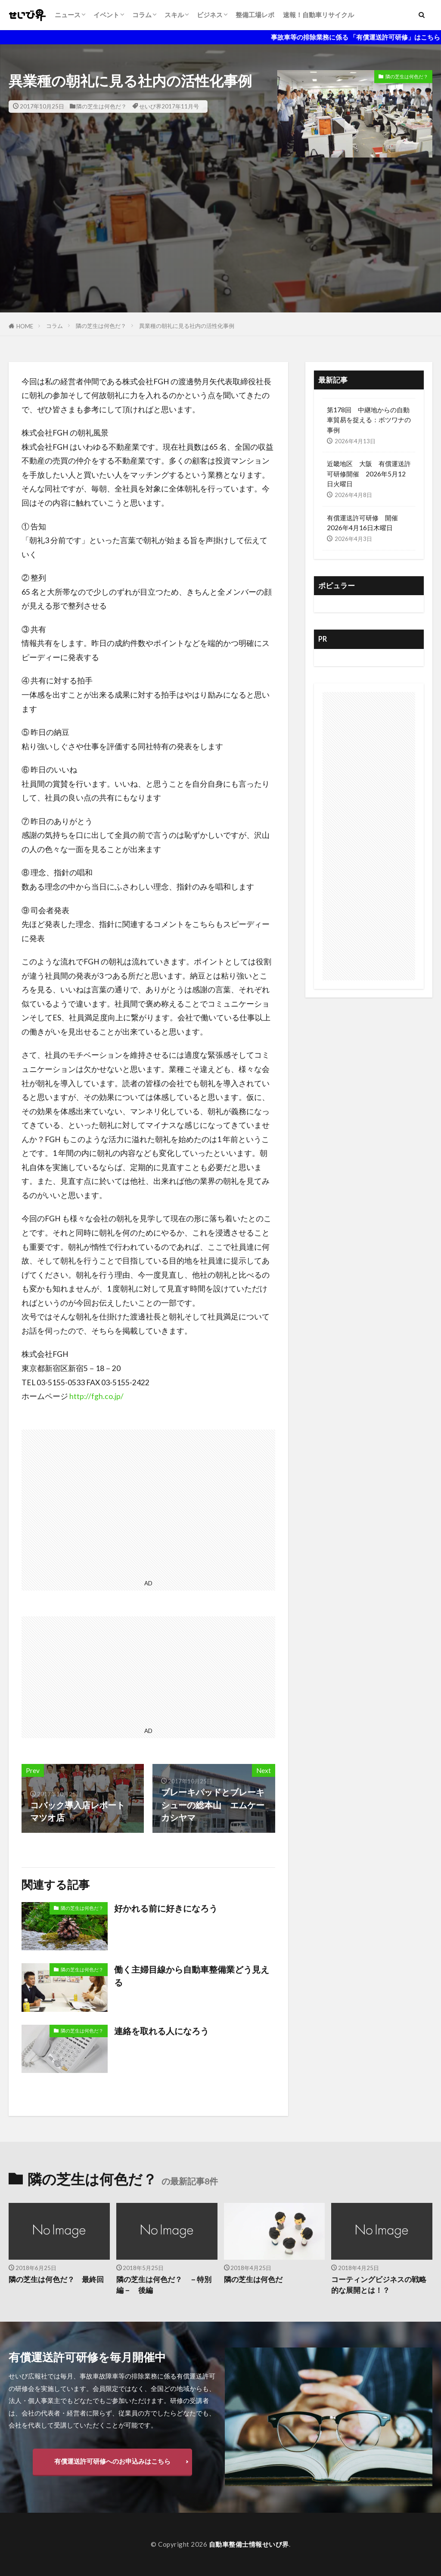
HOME (24, 326)
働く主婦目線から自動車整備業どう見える (191, 1975)
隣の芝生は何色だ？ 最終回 (56, 2279)
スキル (174, 15)
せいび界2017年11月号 (169, 106)
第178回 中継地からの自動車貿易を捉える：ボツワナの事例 (369, 419)
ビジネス (210, 15)
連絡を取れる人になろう (161, 2031)
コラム (142, 15)
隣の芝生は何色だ (253, 2279)
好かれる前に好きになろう (165, 1908)
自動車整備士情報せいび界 (249, 2544)
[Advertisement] (220, 252)
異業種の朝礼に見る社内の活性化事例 (186, 325)
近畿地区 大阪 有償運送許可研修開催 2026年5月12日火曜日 (369, 473)
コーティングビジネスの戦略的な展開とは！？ (378, 2285)
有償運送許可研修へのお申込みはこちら (112, 2461)
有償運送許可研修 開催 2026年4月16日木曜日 (365, 522)
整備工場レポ (255, 15)
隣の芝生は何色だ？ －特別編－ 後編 (163, 2285)
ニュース (68, 15)
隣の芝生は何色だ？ (101, 106)
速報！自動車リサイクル (318, 15)
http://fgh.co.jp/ (96, 1396)
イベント (106, 15)
